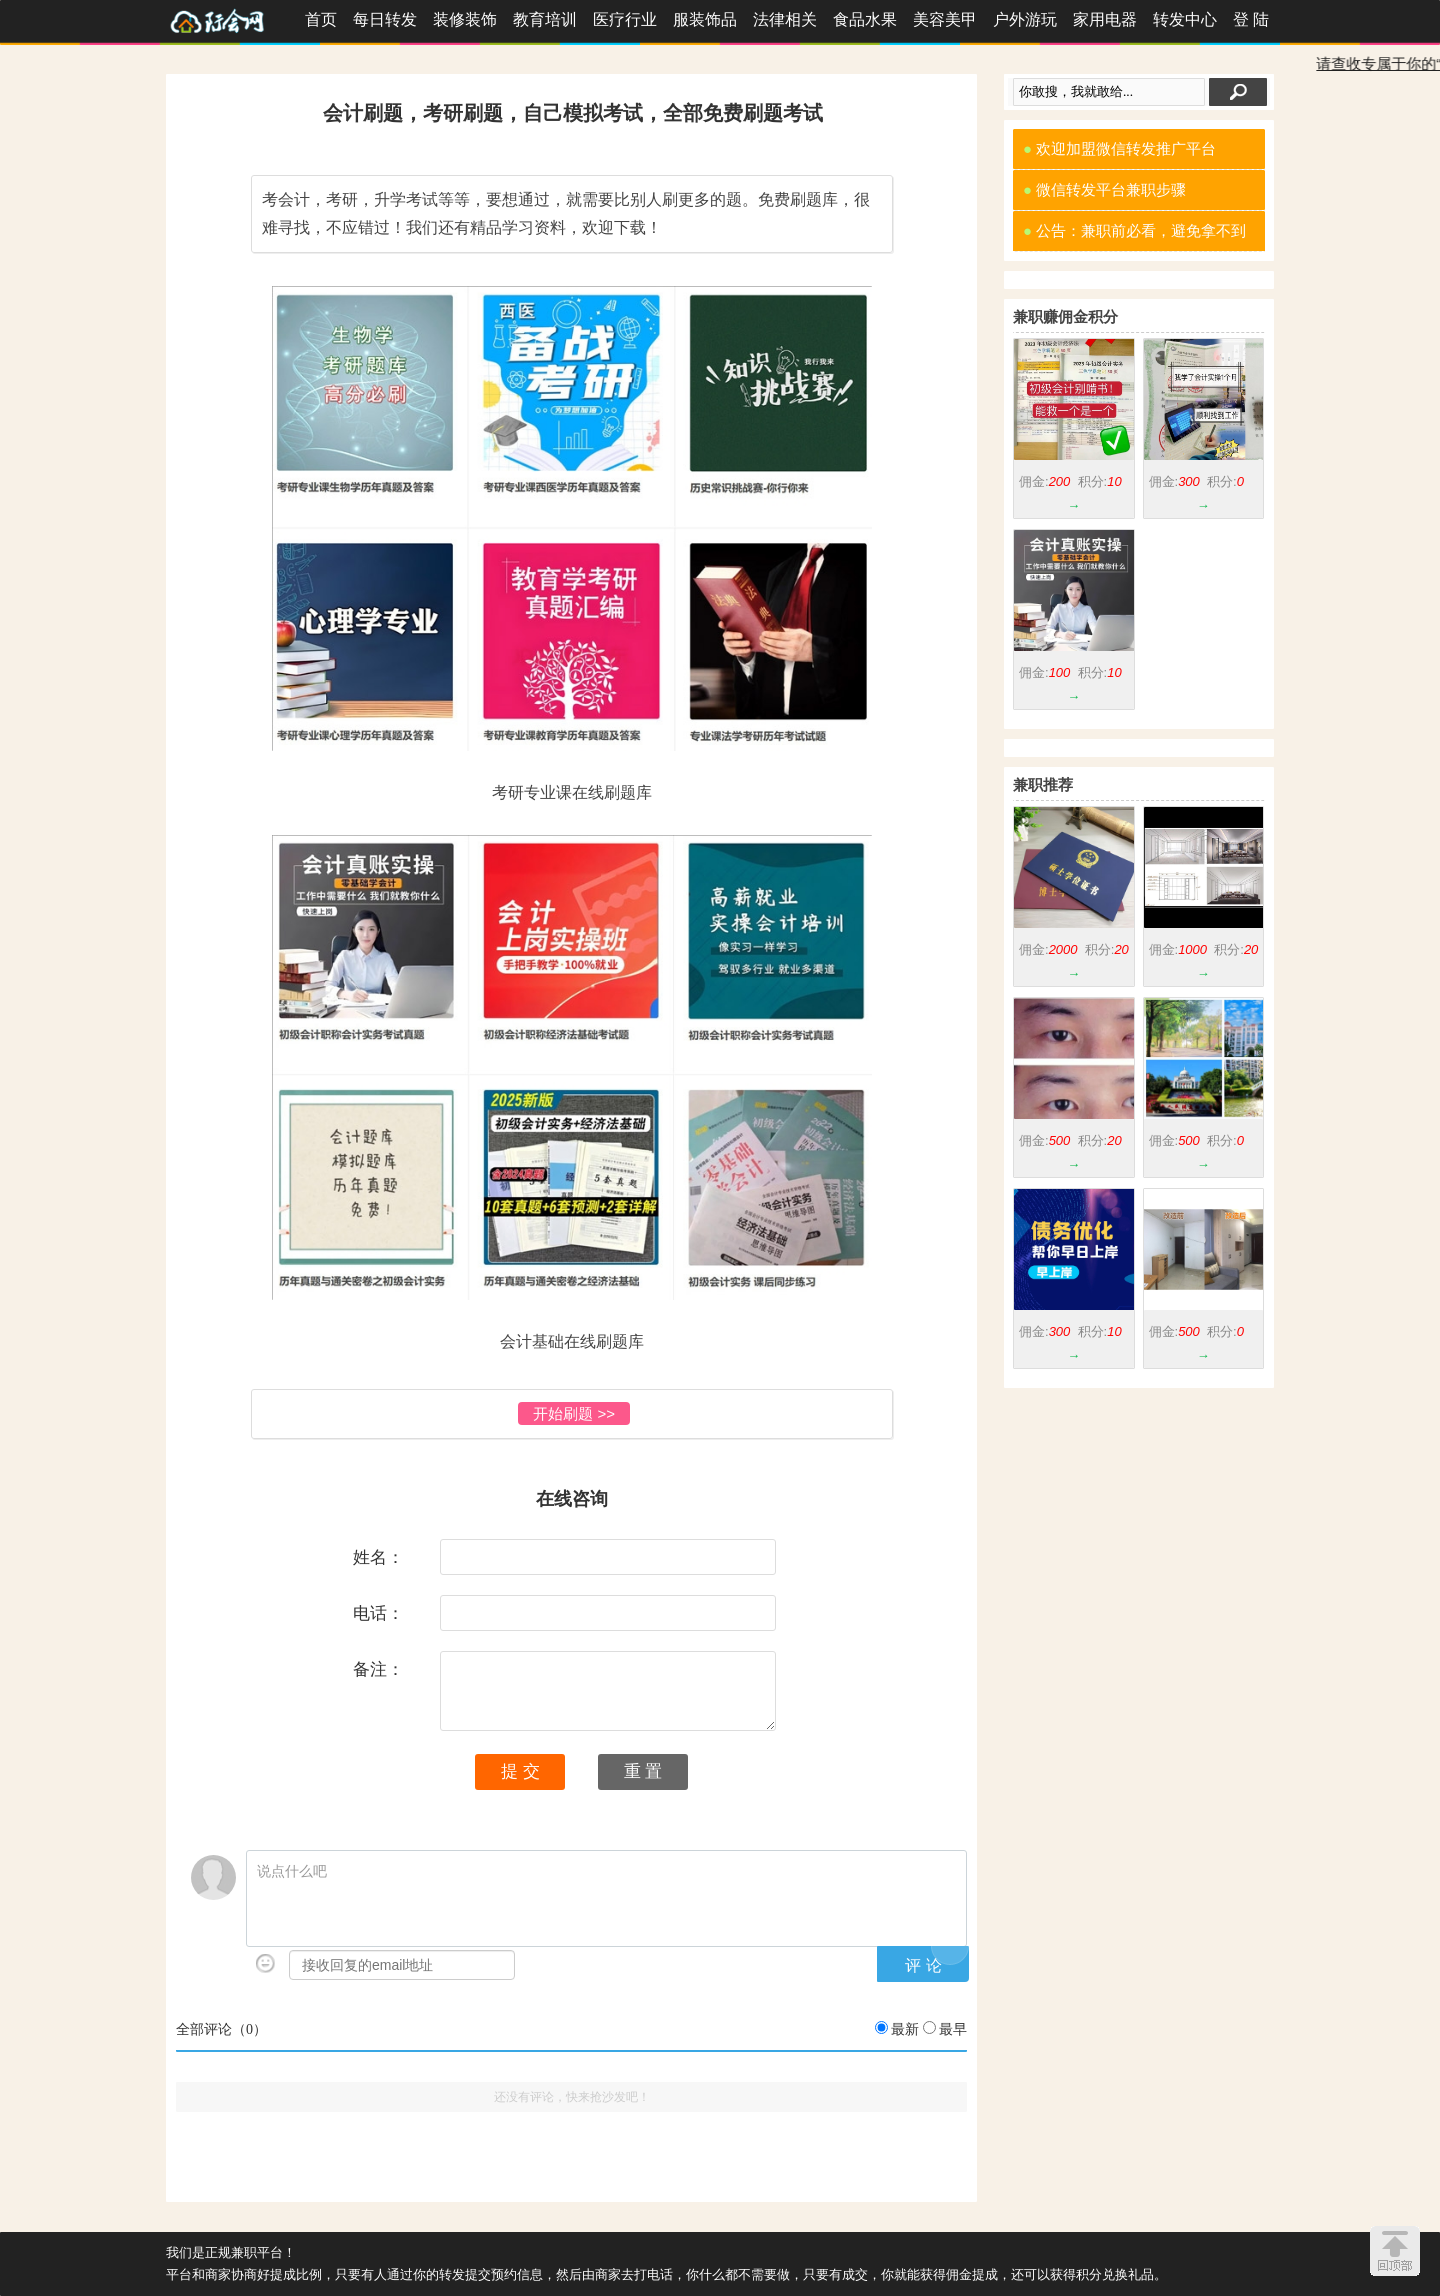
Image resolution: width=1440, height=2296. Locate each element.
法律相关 (785, 19)
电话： (378, 1613)
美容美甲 (945, 19)
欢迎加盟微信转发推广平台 (1119, 148)
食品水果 (865, 19)
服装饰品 (705, 19)
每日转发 (385, 19)
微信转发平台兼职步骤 (1104, 189)
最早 (953, 2029)
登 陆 (1251, 19)
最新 (905, 2029)
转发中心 (1185, 19)
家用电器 (1105, 19)
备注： (378, 1669)
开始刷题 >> (574, 1413)
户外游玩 (1025, 19)
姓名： (378, 1557)
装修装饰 (465, 19)
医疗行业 (625, 19)
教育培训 (545, 19)
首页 (321, 19)
